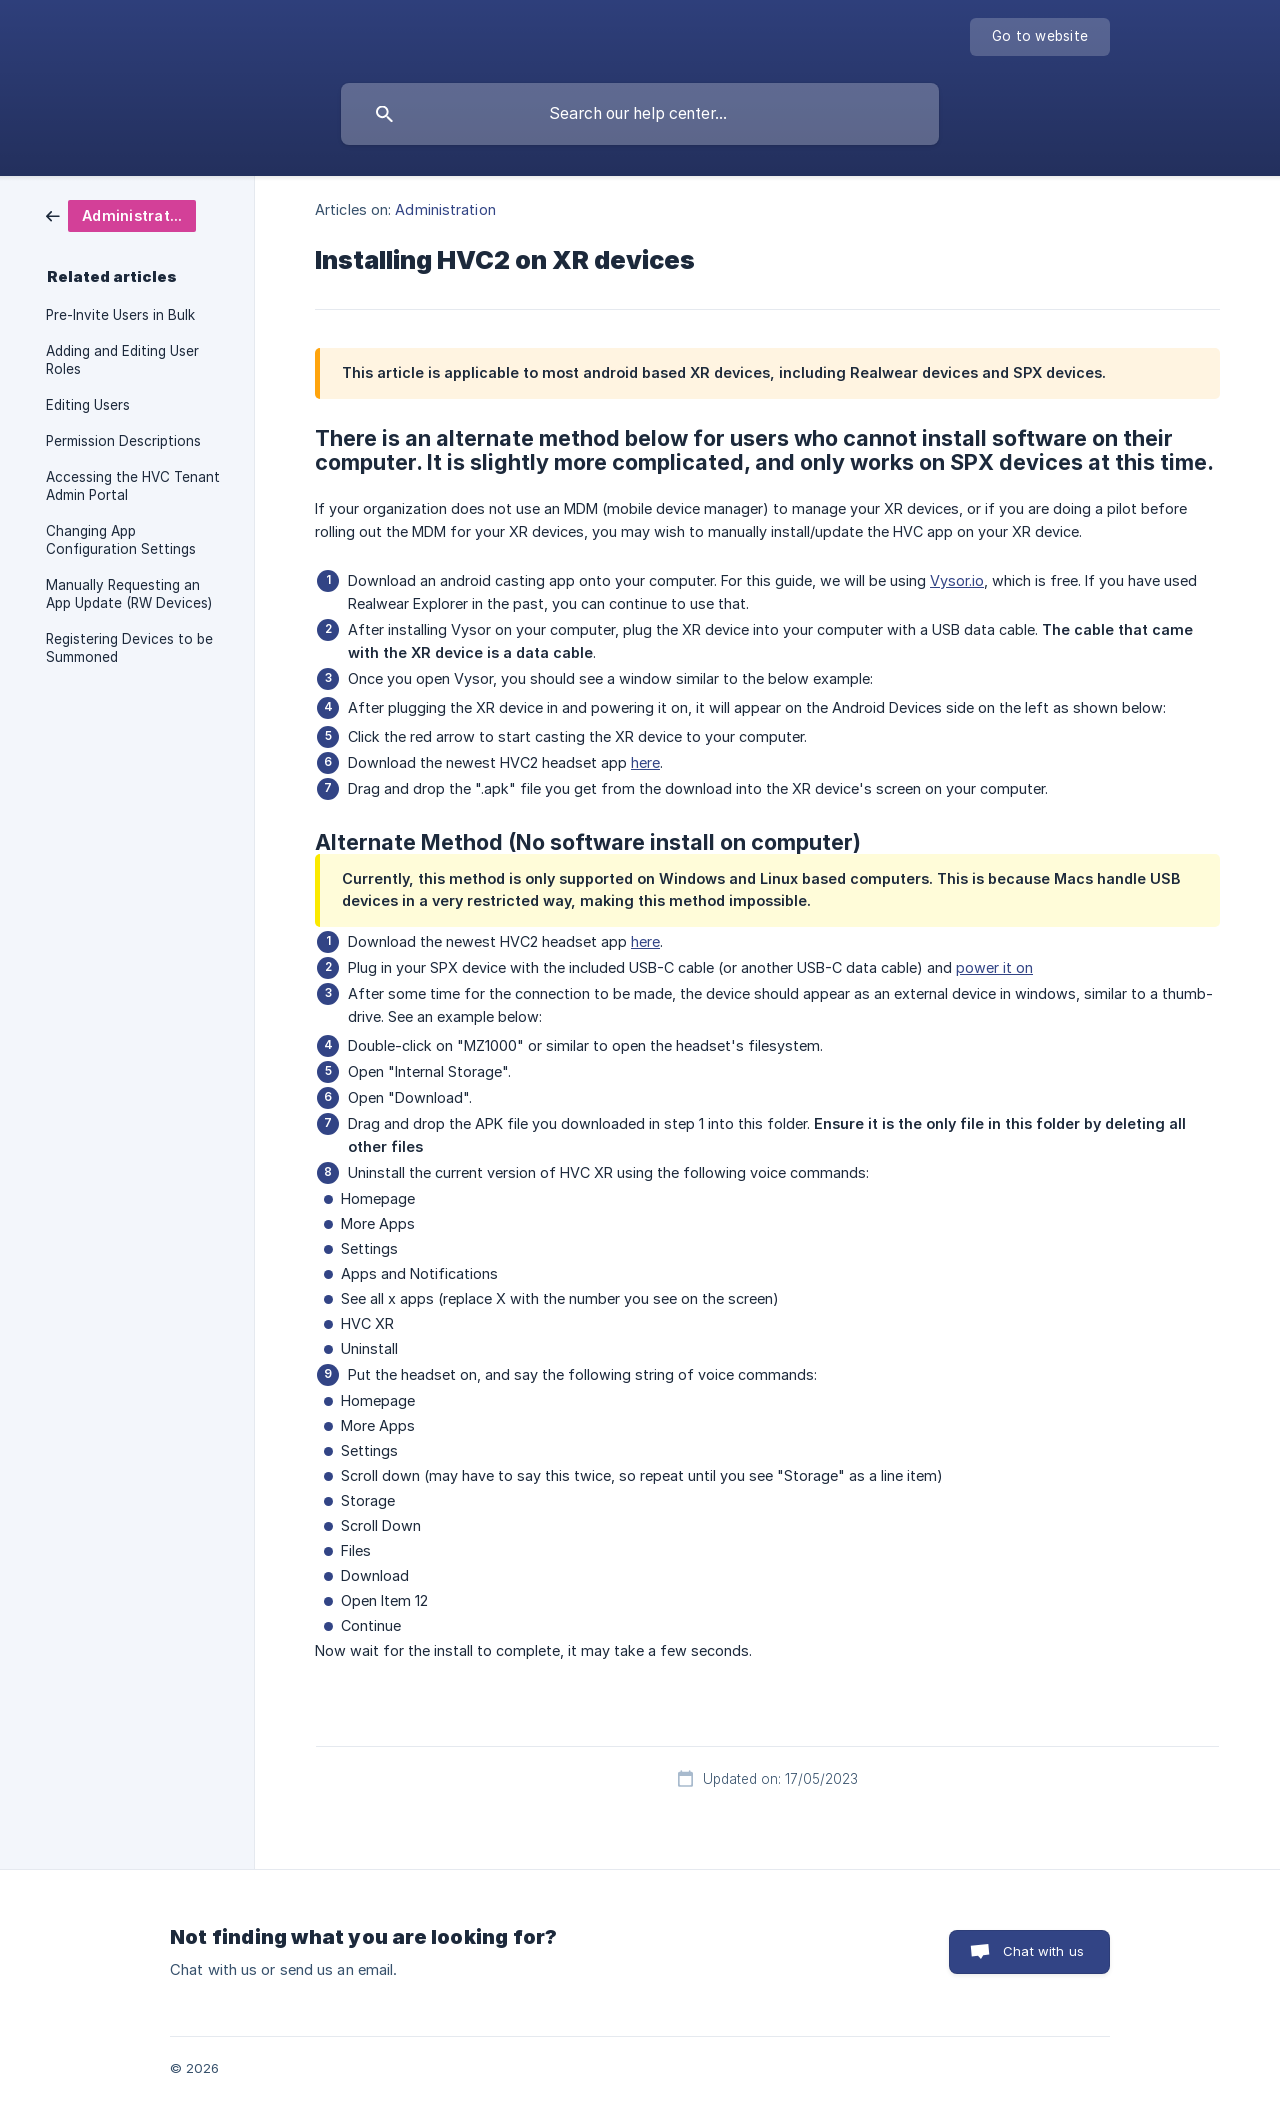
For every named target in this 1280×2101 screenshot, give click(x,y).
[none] (1040, 37)
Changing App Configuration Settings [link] (121, 540)
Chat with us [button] (1043, 1951)
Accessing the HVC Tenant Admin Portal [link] (133, 486)
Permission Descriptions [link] (123, 441)
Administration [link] (445, 209)
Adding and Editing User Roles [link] (122, 360)
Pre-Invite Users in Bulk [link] (120, 315)
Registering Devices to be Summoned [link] (129, 648)
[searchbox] (640, 114)
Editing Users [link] (88, 405)
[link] (121, 214)
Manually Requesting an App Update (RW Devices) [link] (129, 594)
